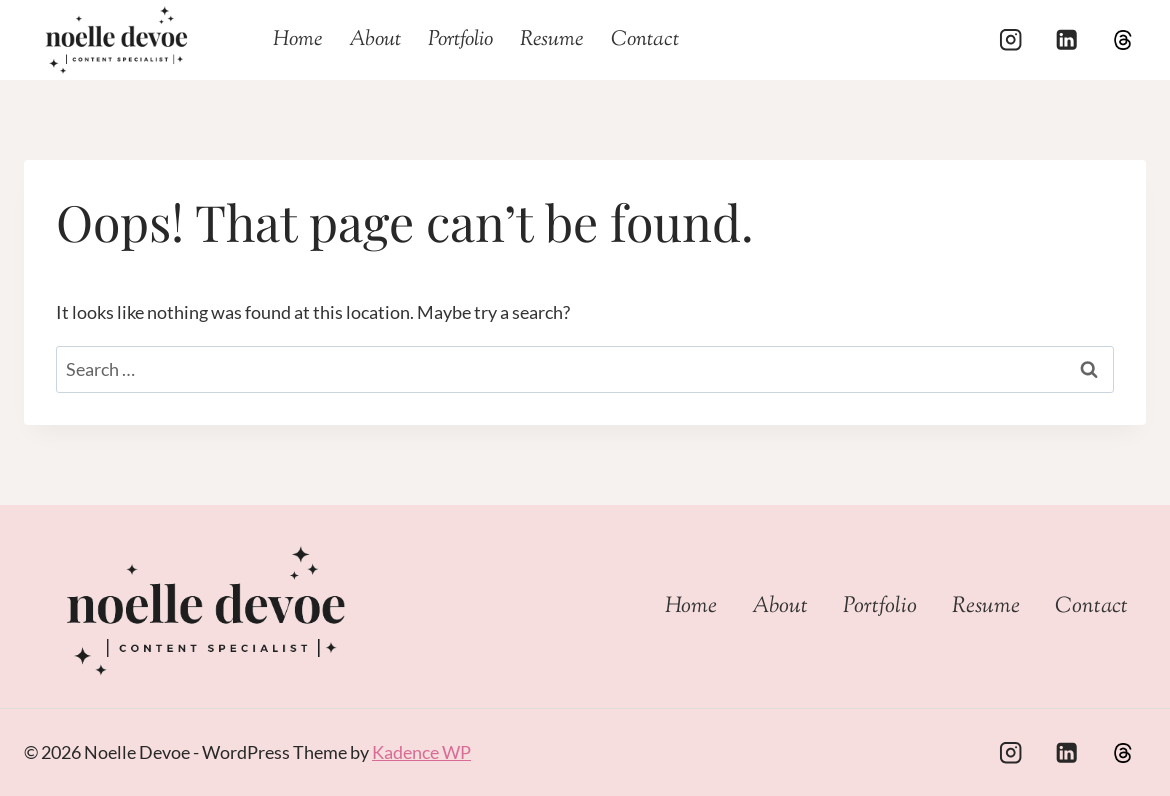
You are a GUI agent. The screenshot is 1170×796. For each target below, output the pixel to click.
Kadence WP (421, 752)
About (375, 40)
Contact (645, 40)
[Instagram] (1010, 40)
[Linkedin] (1066, 40)
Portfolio (460, 40)
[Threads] (1122, 40)
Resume (551, 40)
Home (297, 40)
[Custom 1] (1122, 752)
